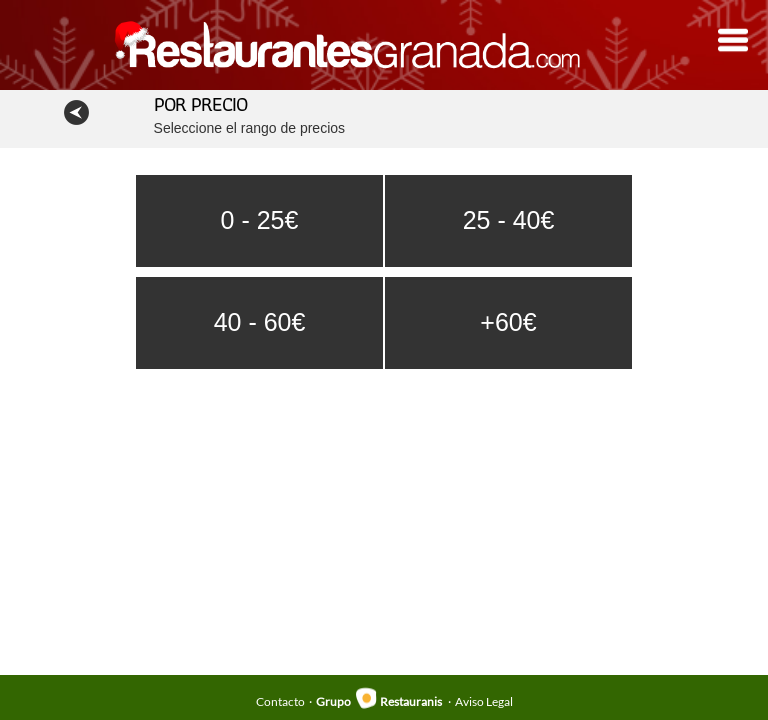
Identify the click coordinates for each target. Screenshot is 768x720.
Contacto (280, 701)
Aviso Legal (484, 701)
